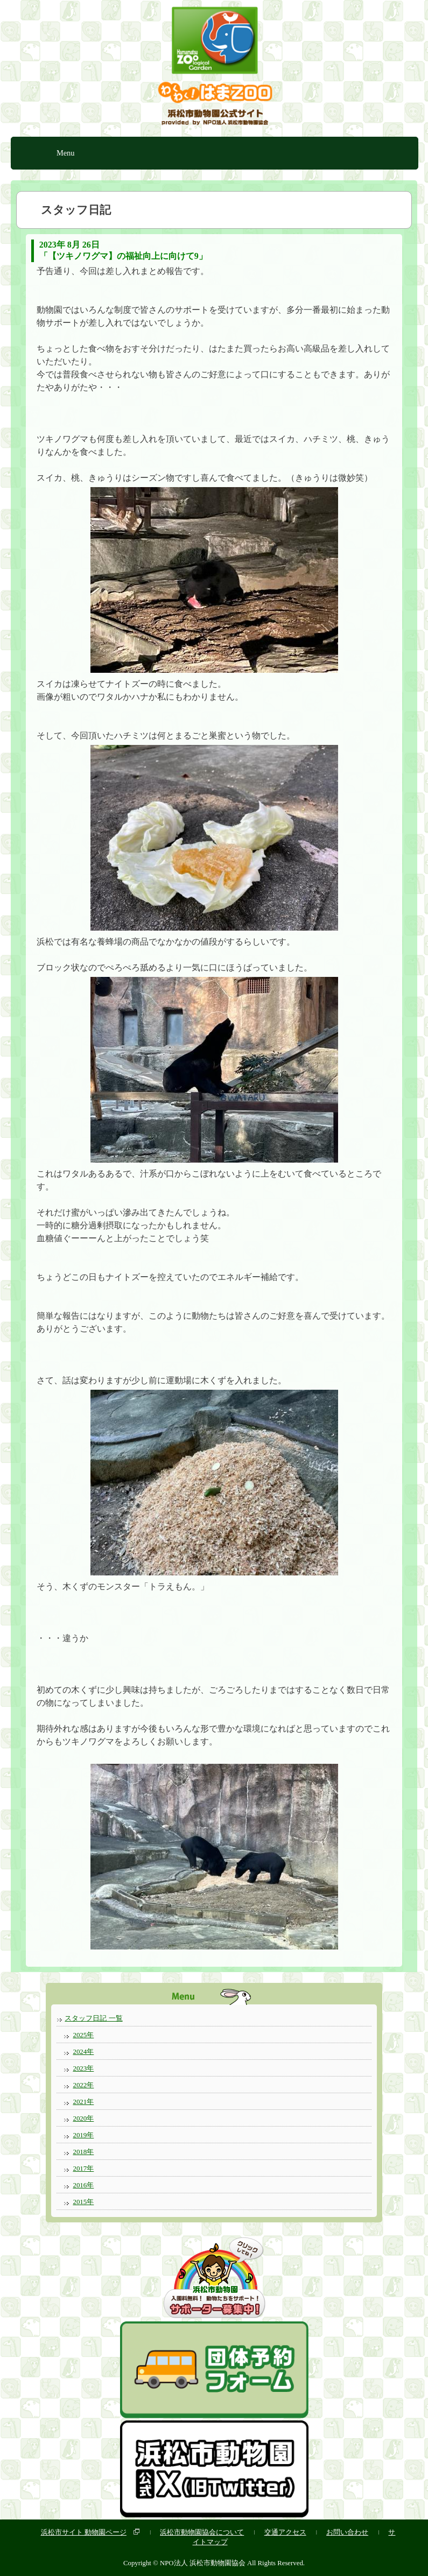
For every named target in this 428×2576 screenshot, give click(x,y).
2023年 (83, 2068)
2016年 (83, 2185)
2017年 (83, 2168)
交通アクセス (285, 2532)
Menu (66, 153)
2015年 (83, 2202)
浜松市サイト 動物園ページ (84, 2532)
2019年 (83, 2135)
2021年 (83, 2102)
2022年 (83, 2085)
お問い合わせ (347, 2532)
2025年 (83, 2035)
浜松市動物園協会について (202, 2532)
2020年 (83, 2118)
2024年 (83, 2051)
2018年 (83, 2152)
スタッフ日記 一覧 (93, 2018)
